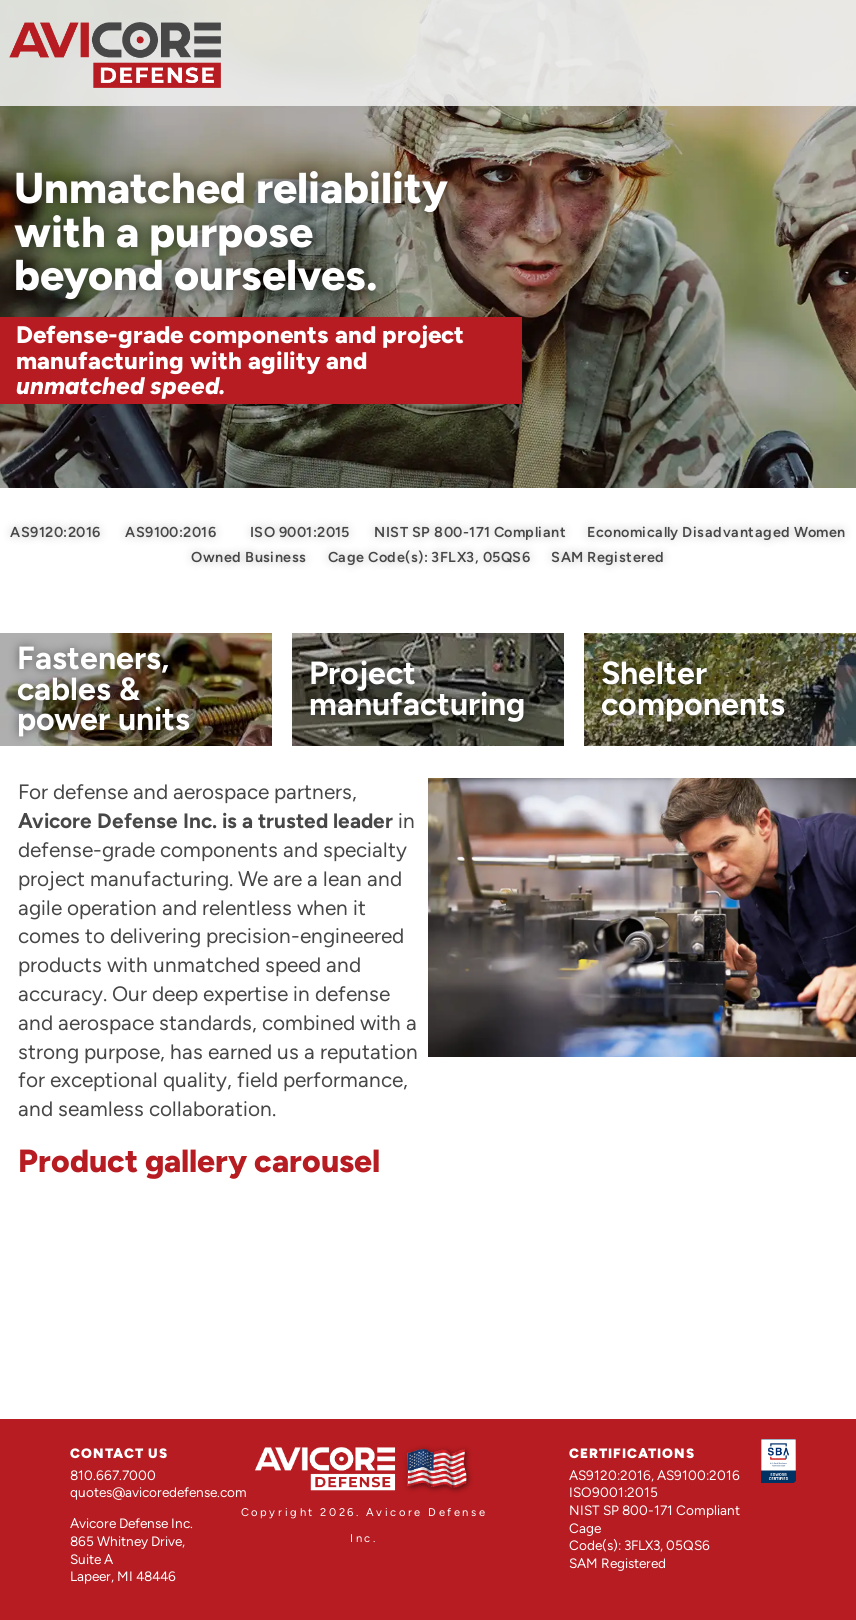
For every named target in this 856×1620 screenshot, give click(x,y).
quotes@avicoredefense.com (158, 1492)
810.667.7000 (113, 1475)
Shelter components (693, 688)
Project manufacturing (417, 688)
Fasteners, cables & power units (103, 688)
